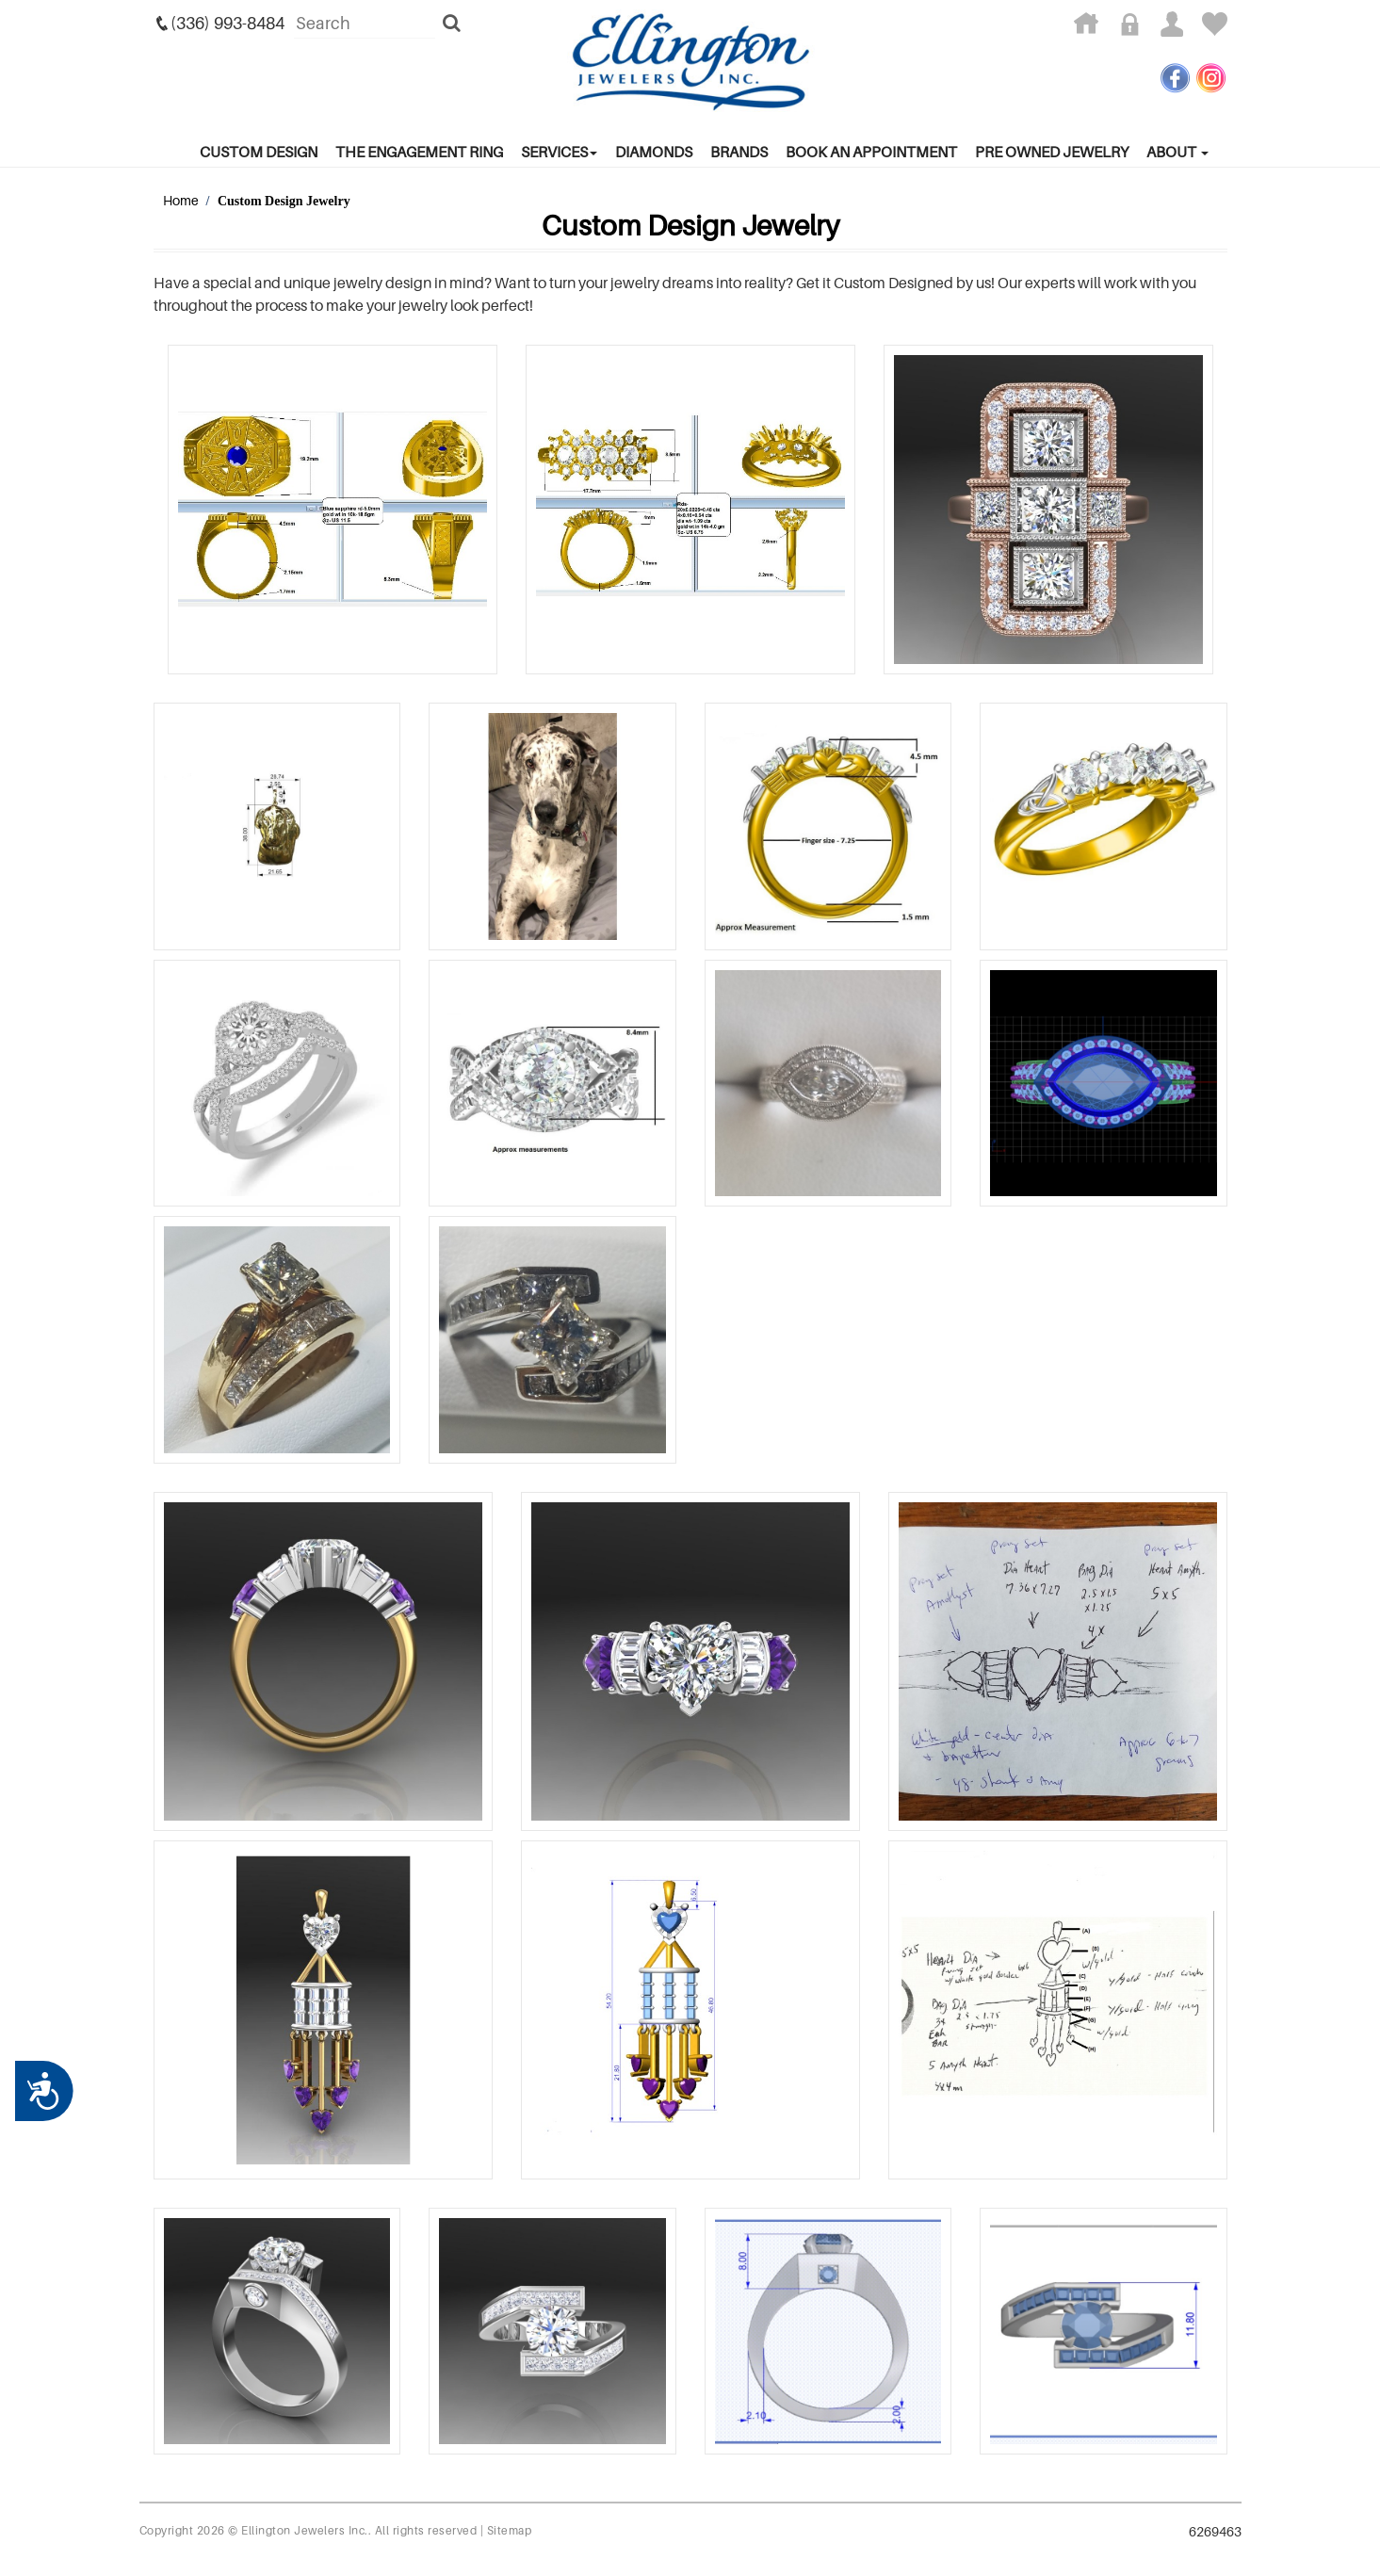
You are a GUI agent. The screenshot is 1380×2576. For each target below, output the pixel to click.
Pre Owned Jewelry (1051, 151)
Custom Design (258, 151)
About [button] (1177, 151)
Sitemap (509, 2530)
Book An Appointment (871, 151)
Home (181, 200)
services (559, 151)
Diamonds (653, 151)
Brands (739, 151)
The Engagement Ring (419, 151)
